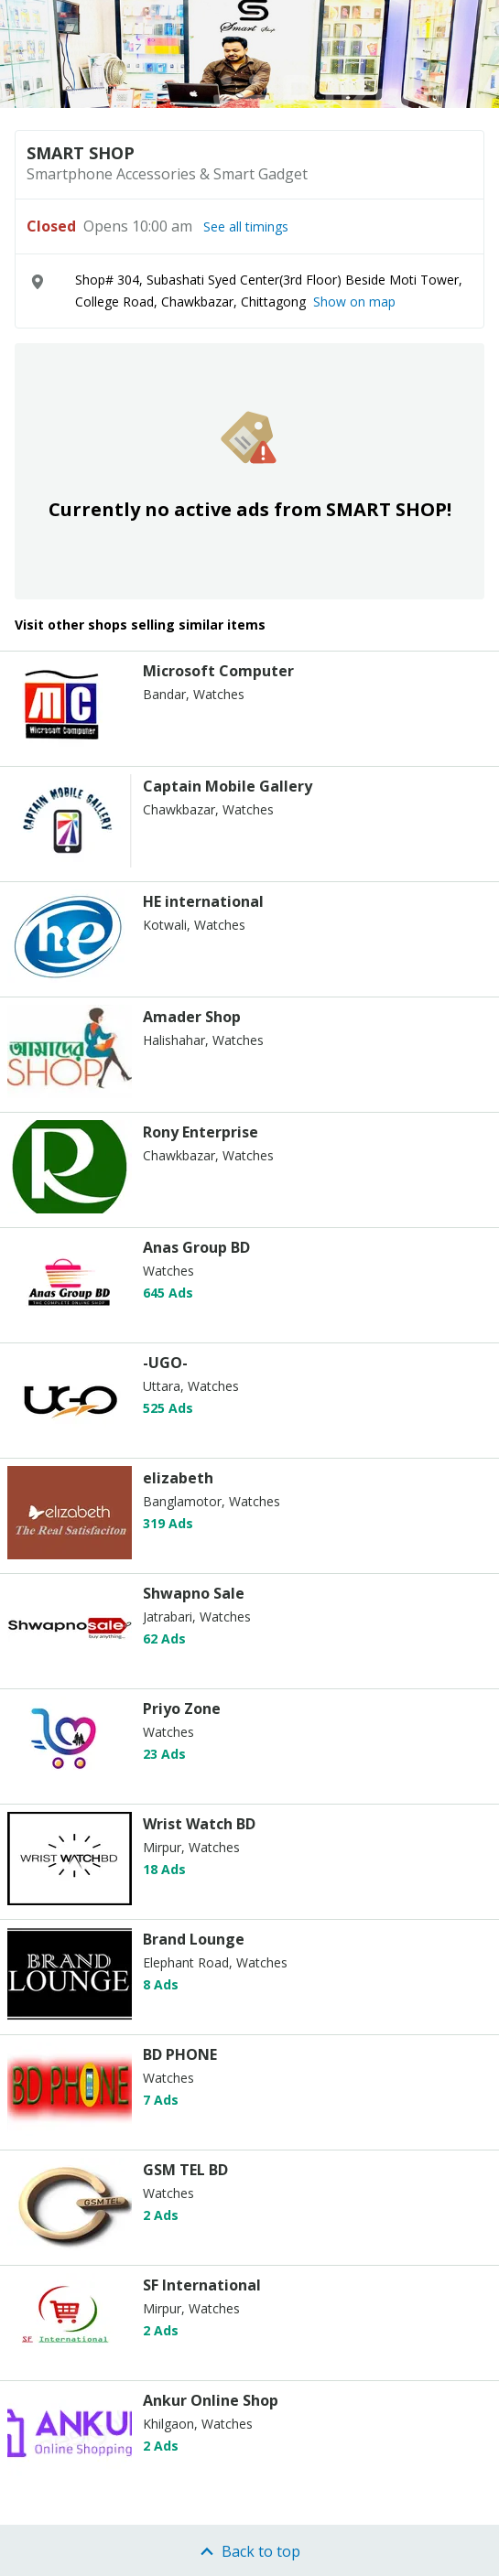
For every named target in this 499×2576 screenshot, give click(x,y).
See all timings (245, 227)
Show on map (354, 301)
